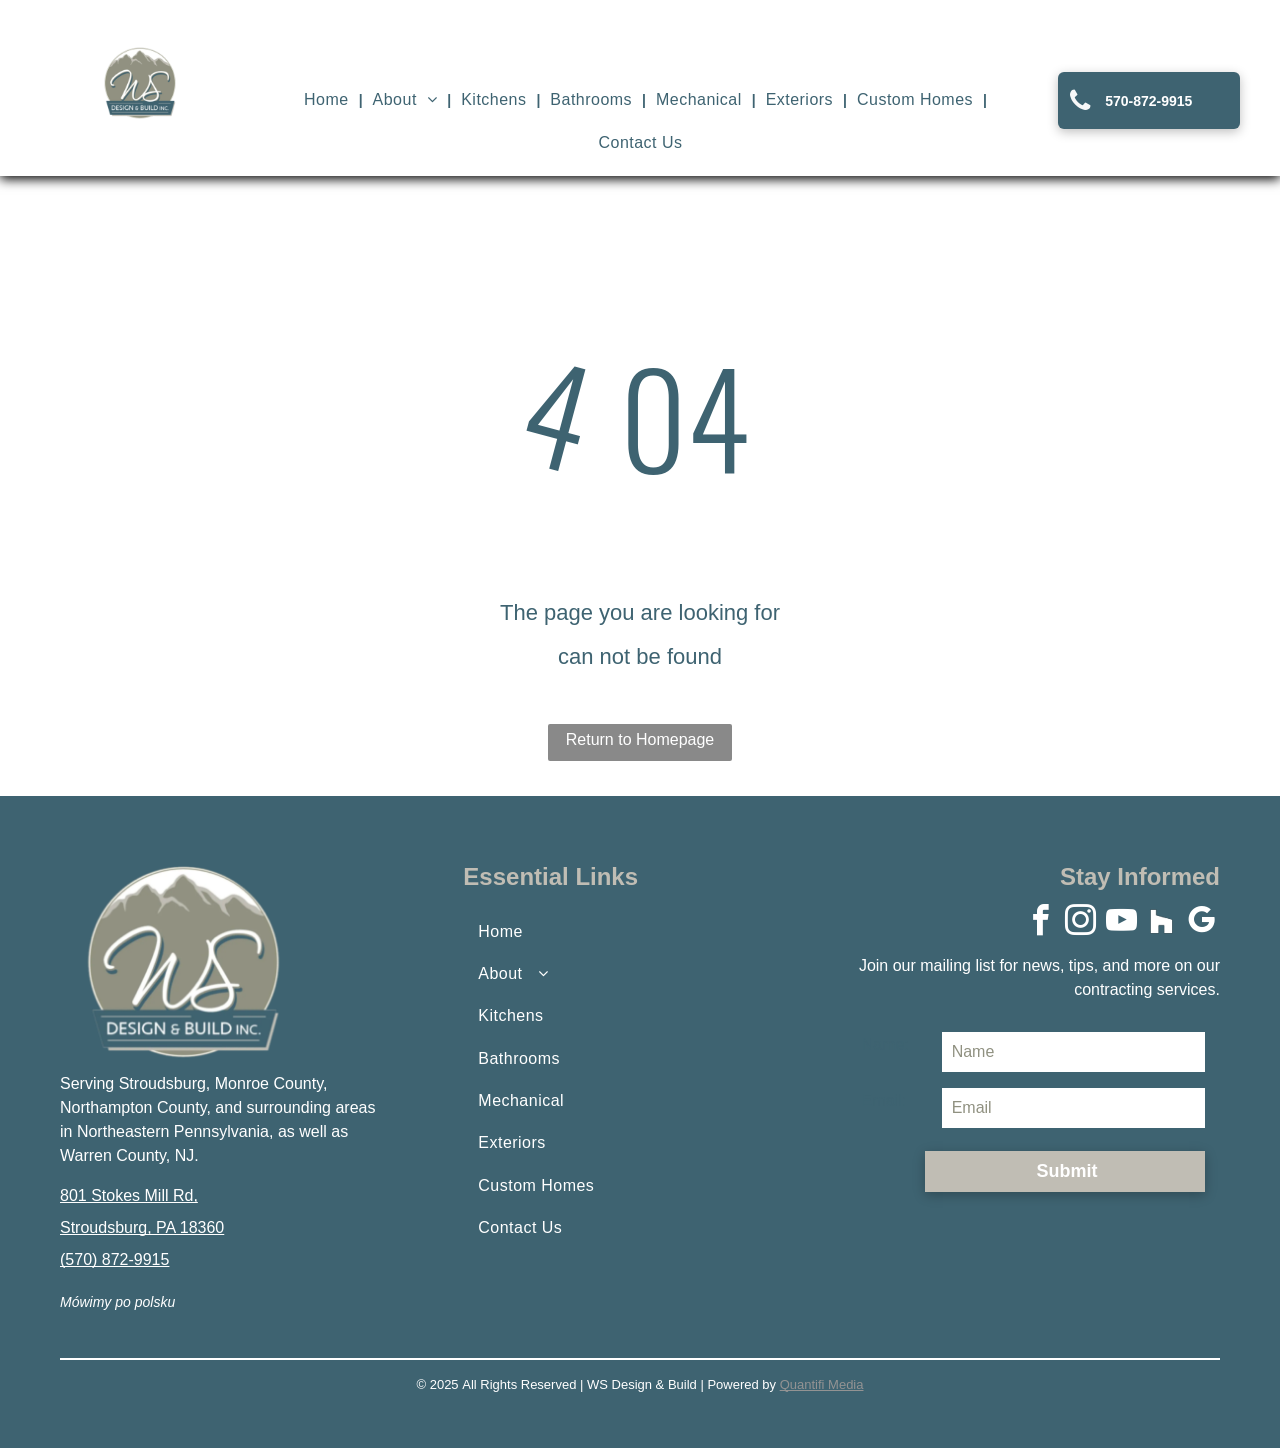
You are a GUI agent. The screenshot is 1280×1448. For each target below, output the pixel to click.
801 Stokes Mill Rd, (129, 1195)
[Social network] (1162, 923)
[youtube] (1121, 923)
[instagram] (1081, 923)
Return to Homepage (640, 739)
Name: (885, 1044)
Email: (884, 1100)
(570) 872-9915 (114, 1259)
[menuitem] (328, 100)
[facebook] (1040, 923)
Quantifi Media (822, 1384)
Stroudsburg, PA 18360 (142, 1227)
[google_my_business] (1202, 923)
